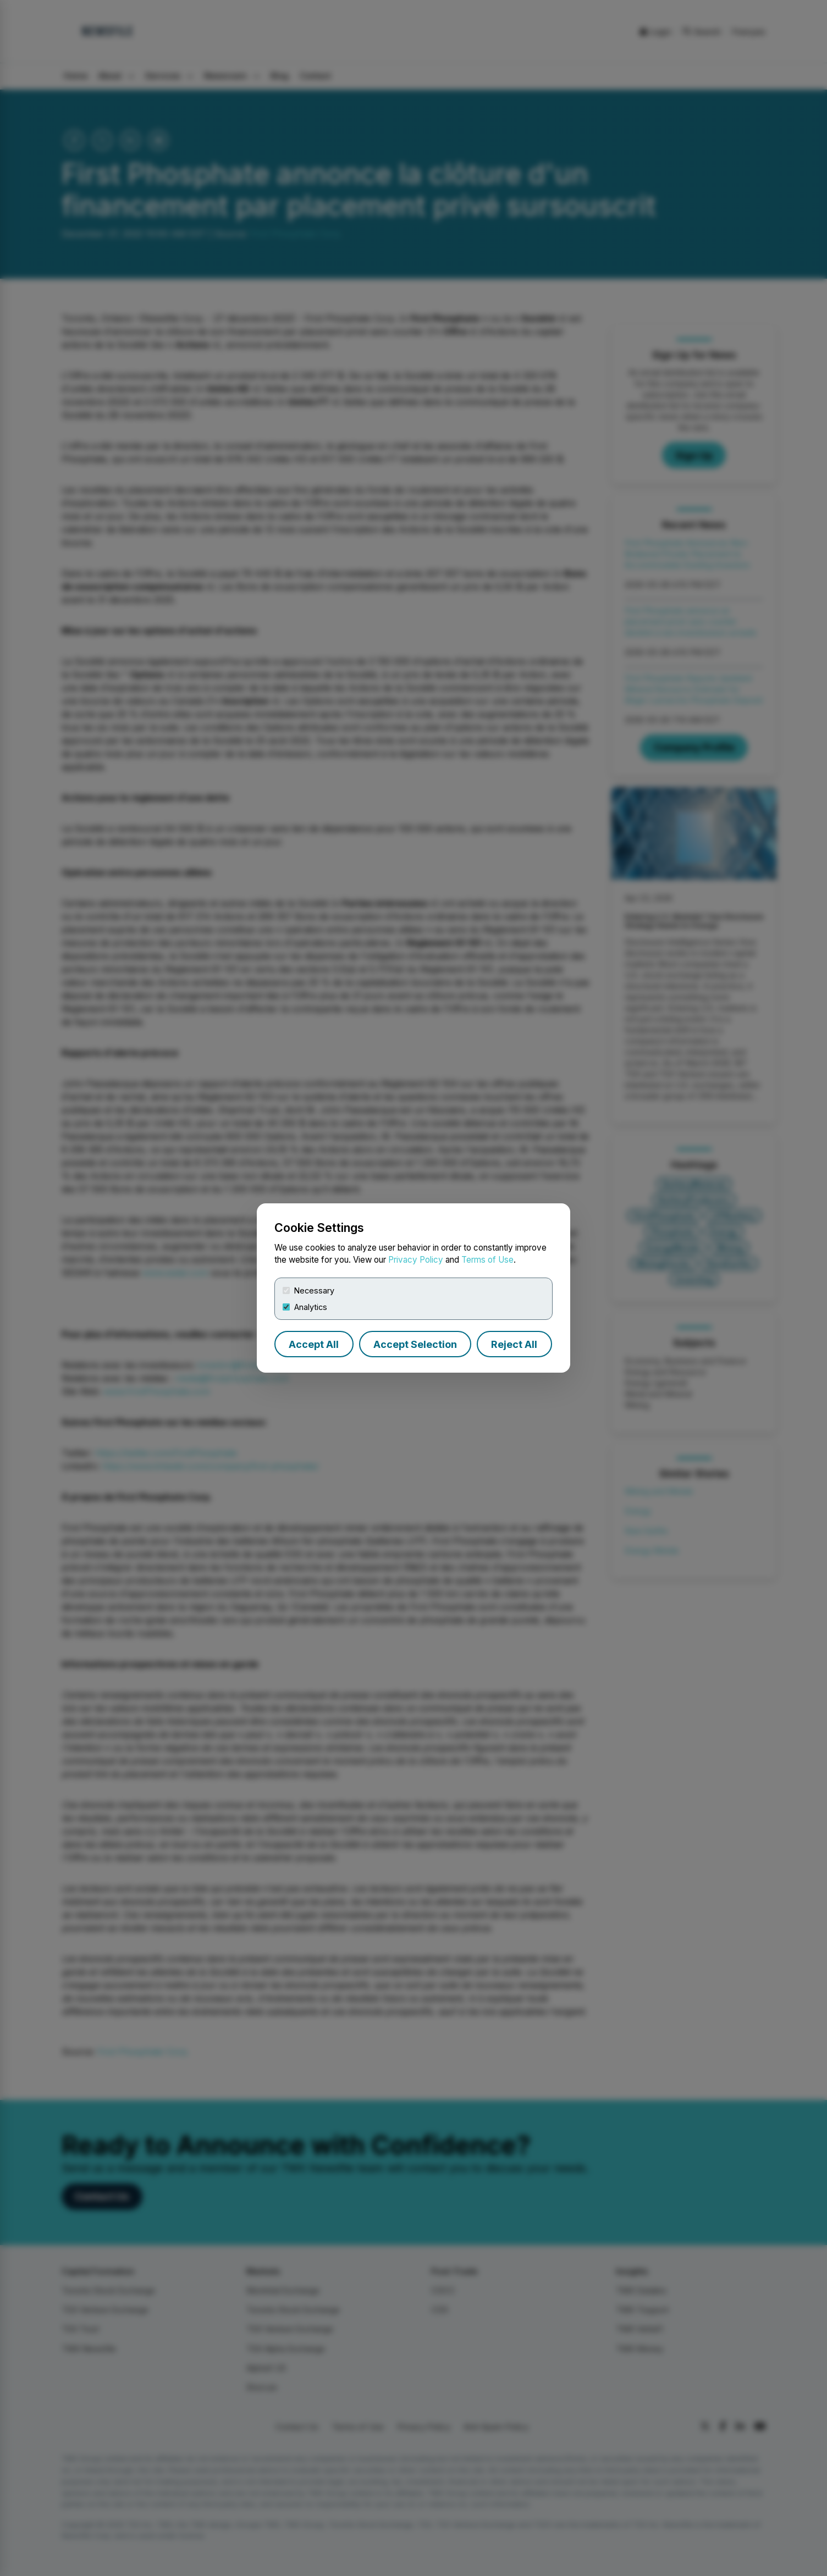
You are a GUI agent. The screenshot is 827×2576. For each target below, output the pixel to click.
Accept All (314, 1344)
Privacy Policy (415, 1259)
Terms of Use (487, 1259)
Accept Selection (415, 1344)
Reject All (514, 1344)
